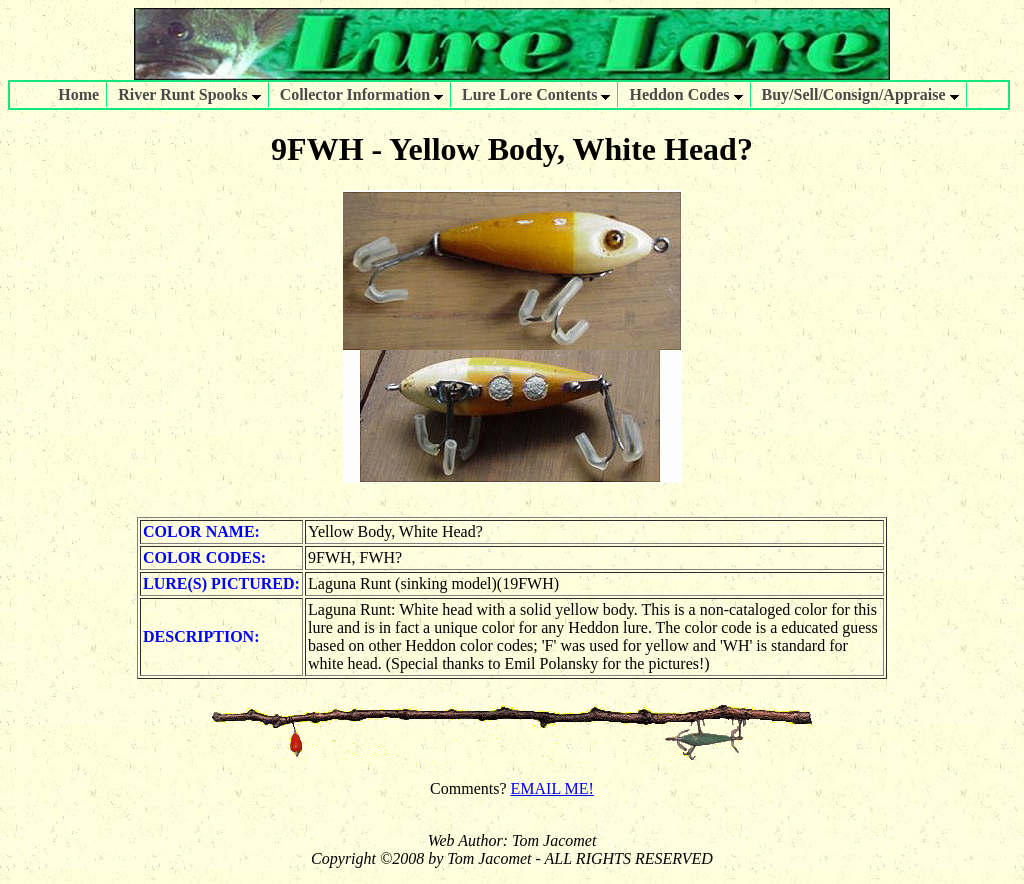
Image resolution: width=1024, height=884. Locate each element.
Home (78, 94)
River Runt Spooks (189, 94)
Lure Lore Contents (536, 94)
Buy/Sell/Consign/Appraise (860, 94)
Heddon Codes (685, 94)
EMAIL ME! (552, 788)
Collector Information (361, 94)
